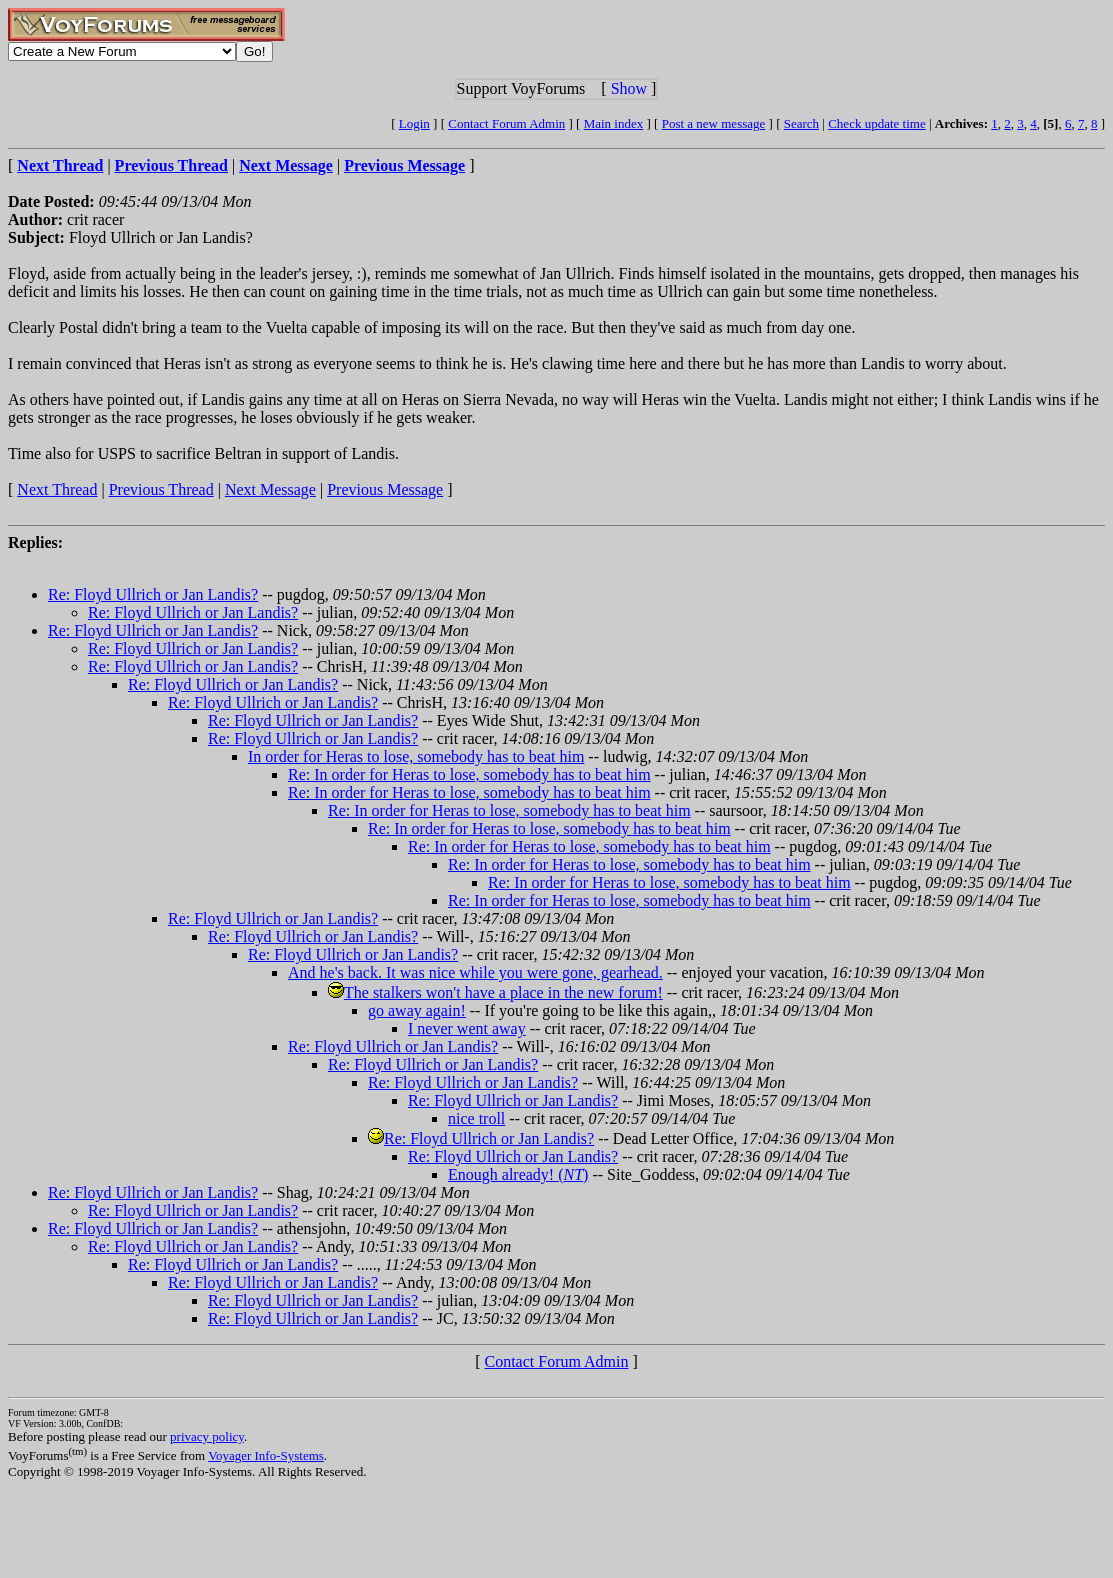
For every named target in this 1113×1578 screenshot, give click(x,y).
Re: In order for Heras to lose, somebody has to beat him (469, 774)
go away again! (417, 1010)
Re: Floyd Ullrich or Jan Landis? (153, 594)
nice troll (476, 1118)
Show (629, 88)
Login (414, 123)
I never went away (467, 1028)
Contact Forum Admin (506, 123)
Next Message (270, 489)
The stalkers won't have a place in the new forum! (503, 992)
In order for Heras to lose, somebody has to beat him (416, 756)
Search (801, 123)
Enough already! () (518, 1174)
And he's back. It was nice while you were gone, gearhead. (475, 972)
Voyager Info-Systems (266, 1455)
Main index (614, 123)
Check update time (876, 123)
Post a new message (714, 123)
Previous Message (385, 489)
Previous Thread (161, 489)
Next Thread (57, 489)
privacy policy (207, 1436)
